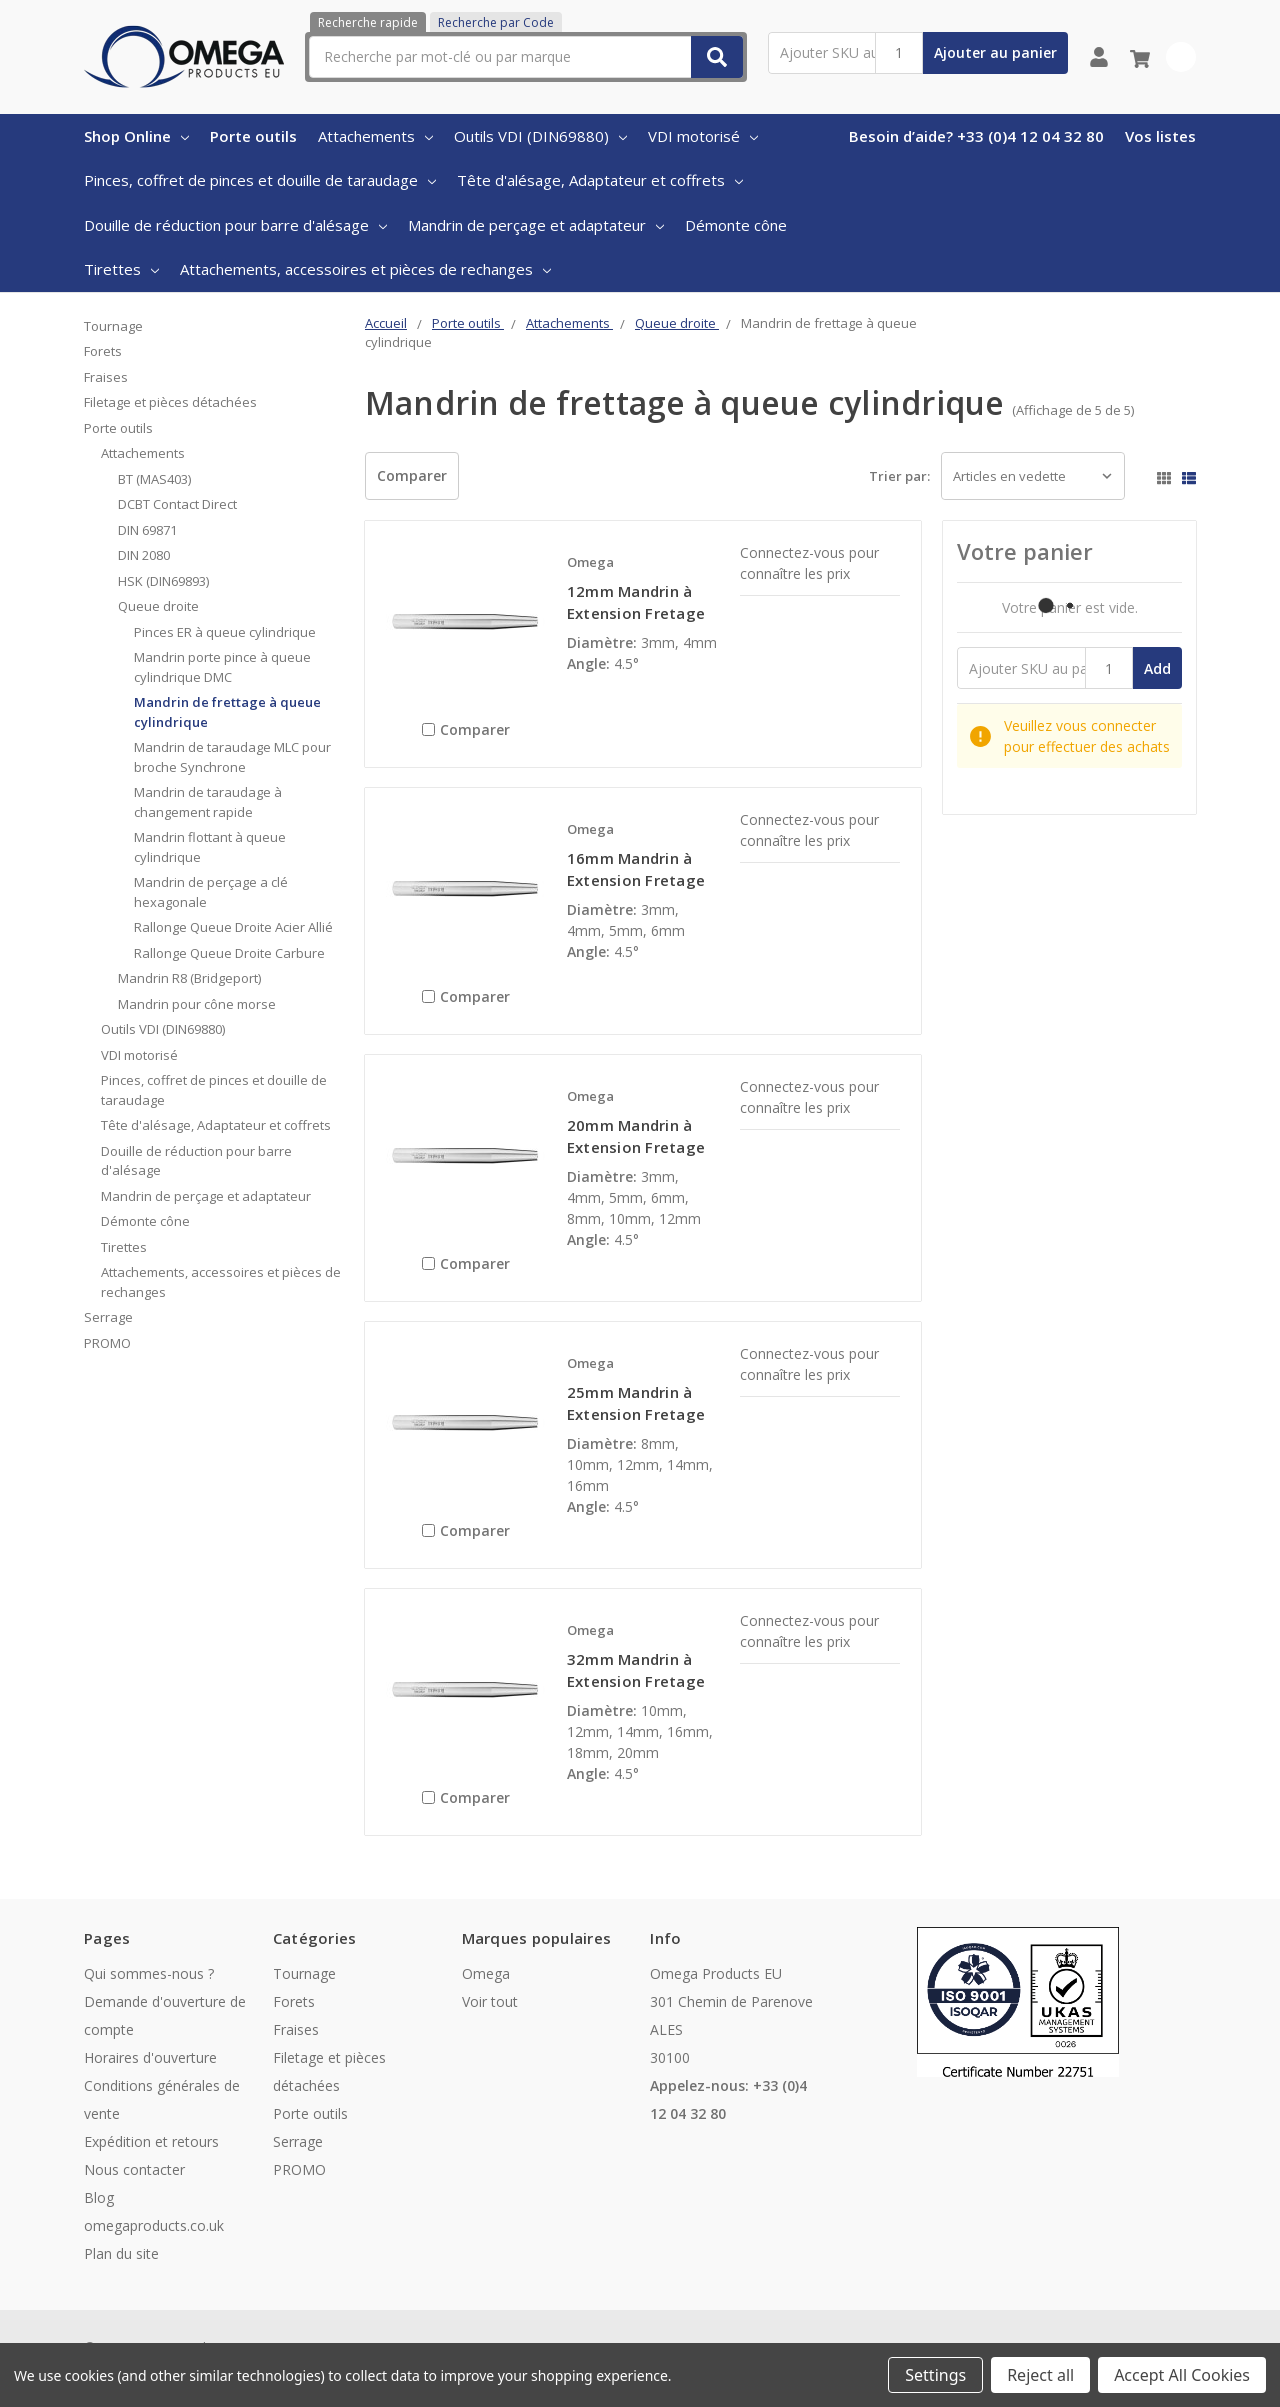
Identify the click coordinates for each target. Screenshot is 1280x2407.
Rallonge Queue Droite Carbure (229, 953)
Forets (103, 351)
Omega (486, 1973)
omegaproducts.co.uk (154, 2225)
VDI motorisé (703, 136)
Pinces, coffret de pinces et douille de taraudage (260, 180)
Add (1157, 668)
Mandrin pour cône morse (197, 1004)
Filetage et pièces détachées (170, 402)
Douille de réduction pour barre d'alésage (235, 225)
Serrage (108, 1317)
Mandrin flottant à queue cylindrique (210, 847)
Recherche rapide (368, 22)
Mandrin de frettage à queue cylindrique (227, 712)
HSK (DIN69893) (163, 581)
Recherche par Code (496, 22)
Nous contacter (134, 2169)
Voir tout (490, 2001)
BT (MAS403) (154, 479)
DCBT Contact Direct (177, 504)
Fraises (106, 377)
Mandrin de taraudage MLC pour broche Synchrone (232, 757)
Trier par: (899, 476)
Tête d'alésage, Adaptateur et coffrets (600, 180)
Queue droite (158, 606)
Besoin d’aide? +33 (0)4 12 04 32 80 (976, 136)
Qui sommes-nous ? (149, 1973)
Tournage (113, 326)
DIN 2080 (144, 555)
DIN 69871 (147, 530)
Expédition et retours (151, 2141)
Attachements (375, 136)
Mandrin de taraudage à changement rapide (208, 802)
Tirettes (121, 269)
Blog (99, 2197)
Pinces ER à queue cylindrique (225, 632)
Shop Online (136, 136)
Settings (935, 2375)
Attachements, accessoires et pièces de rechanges (365, 269)
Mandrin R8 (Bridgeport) (189, 978)
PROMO (107, 1343)
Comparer (412, 475)
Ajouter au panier (995, 52)
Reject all (1040, 2375)
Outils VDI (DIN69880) (540, 136)
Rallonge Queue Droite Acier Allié (233, 927)
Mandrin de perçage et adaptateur (536, 225)
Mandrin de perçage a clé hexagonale (211, 892)
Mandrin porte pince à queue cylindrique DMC (222, 667)
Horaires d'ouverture (150, 2057)
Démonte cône (736, 225)
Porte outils (253, 136)
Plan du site (121, 2253)
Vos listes (1160, 136)
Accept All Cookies (1182, 2375)
